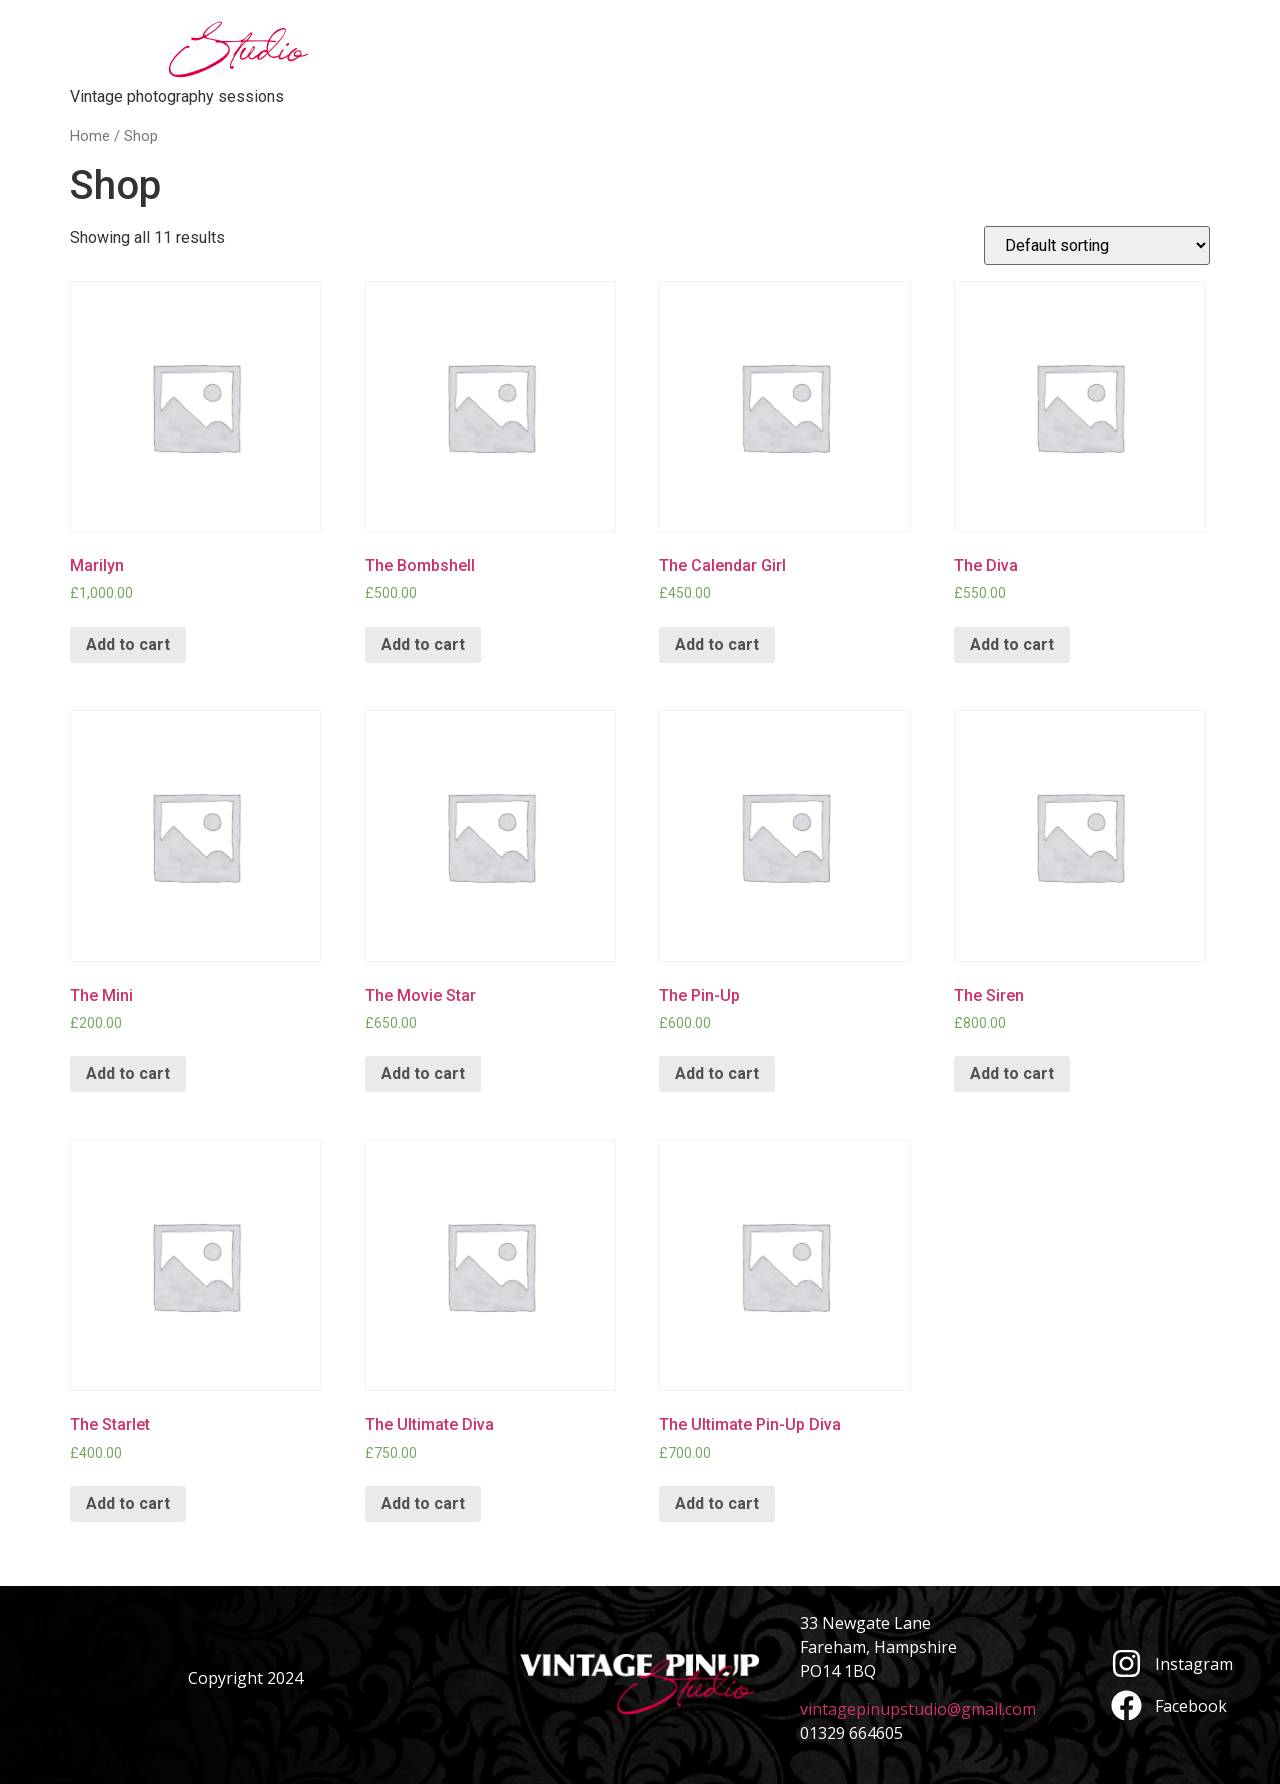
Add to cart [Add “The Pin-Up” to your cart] (717, 1073)
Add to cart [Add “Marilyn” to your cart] (128, 644)
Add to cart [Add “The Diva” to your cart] (1012, 644)
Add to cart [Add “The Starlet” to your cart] (128, 1503)
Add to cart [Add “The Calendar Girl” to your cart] (717, 644)
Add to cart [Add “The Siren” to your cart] (1012, 1073)
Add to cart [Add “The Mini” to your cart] (128, 1073)
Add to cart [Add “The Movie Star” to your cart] (423, 1073)
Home (90, 136)
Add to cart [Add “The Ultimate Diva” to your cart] (423, 1503)
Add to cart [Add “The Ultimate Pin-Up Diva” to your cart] (717, 1503)
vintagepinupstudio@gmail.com (918, 1709)
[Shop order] (1097, 245)
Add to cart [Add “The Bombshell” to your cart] (423, 644)
